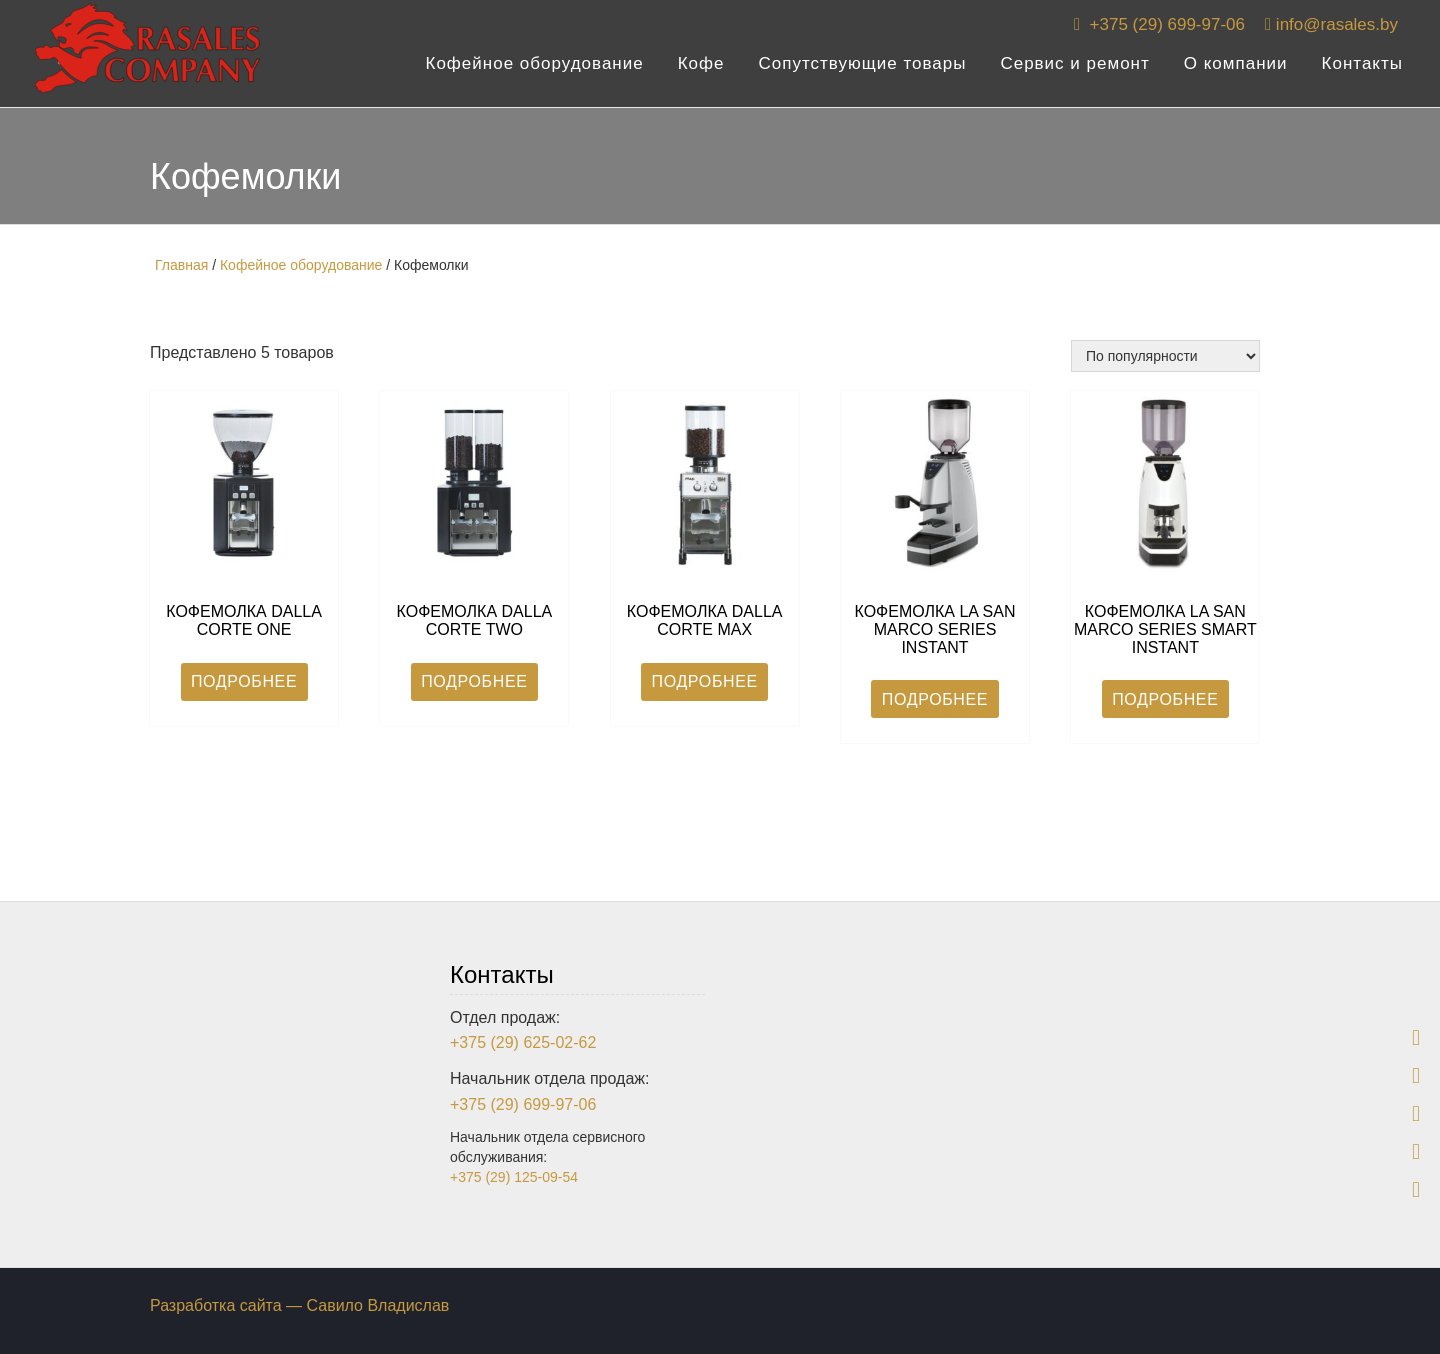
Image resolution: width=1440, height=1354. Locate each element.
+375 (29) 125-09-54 (514, 1177)
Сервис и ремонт (1074, 70)
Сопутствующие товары (863, 70)
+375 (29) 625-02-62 (523, 1042)
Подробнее (244, 681)
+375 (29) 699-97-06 (1159, 31)
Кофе (701, 70)
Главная (181, 265)
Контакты (1362, 70)
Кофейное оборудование (535, 70)
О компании (1236, 70)
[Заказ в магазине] (1165, 356)
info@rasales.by (1331, 31)
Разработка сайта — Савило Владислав (299, 1305)
